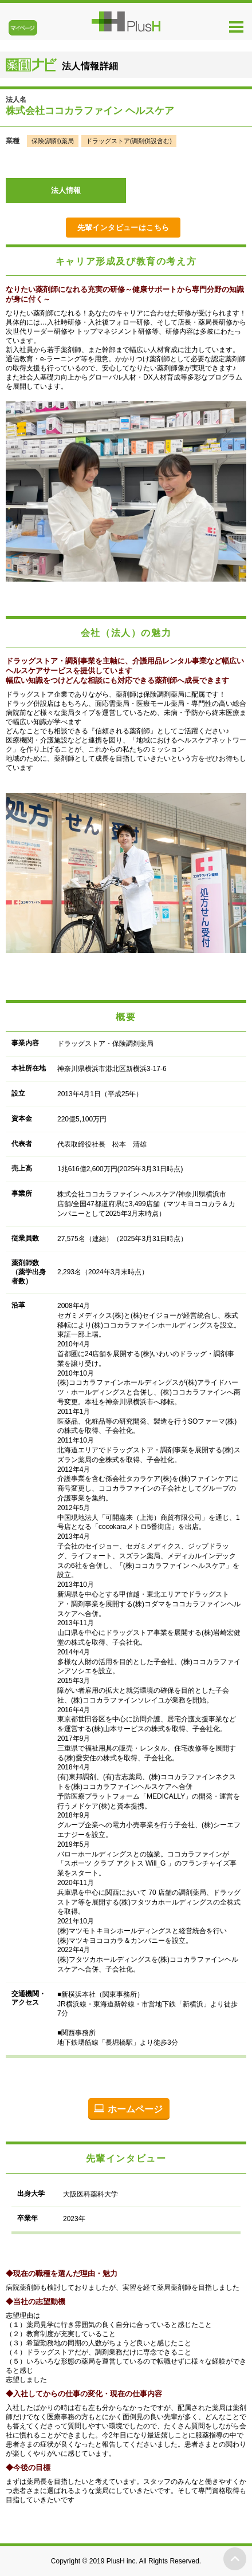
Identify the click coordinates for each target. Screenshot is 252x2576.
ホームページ (135, 2109)
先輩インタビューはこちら (123, 227)
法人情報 (66, 190)
